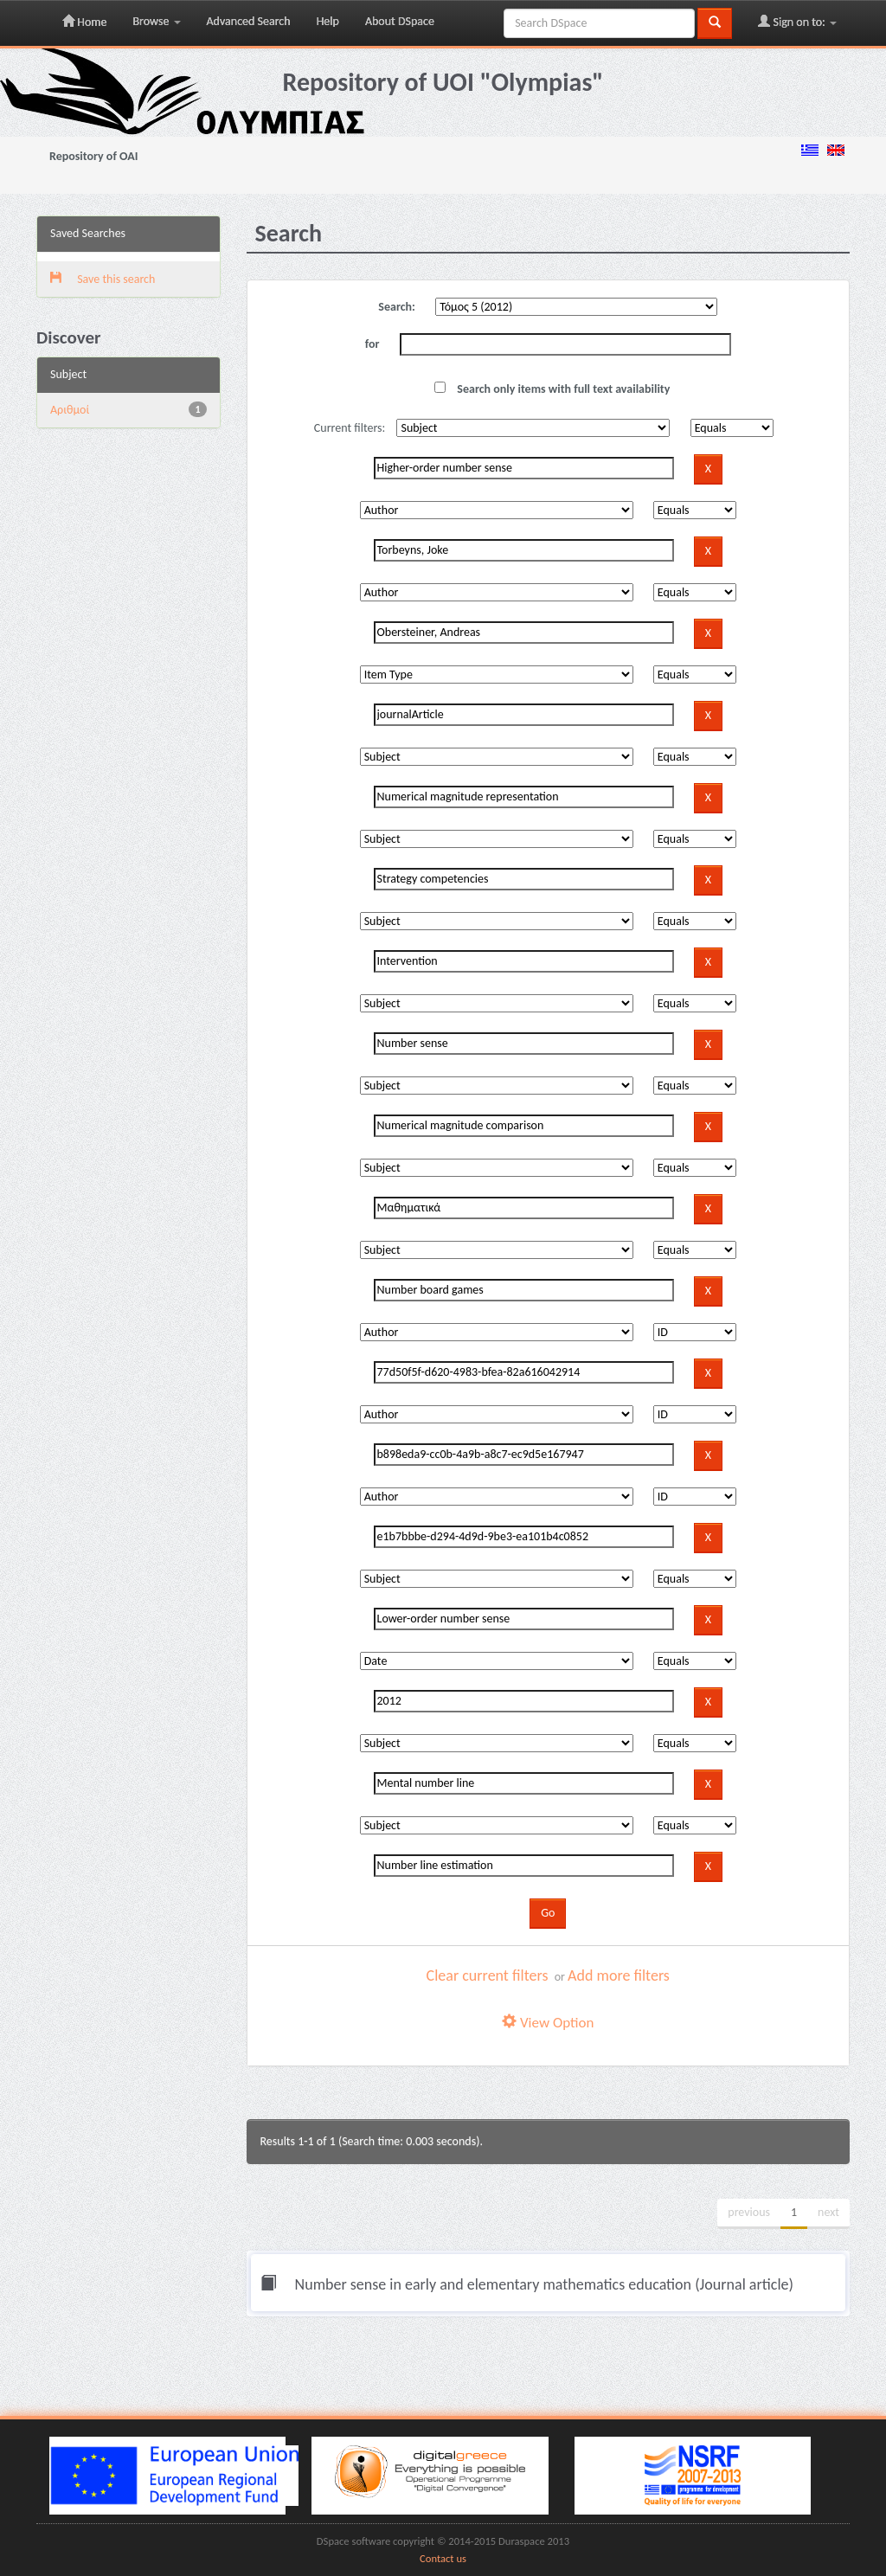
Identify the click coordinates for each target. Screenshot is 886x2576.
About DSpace (399, 21)
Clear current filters (488, 1975)
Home (84, 21)
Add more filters (619, 1975)
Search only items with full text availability (552, 389)
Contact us (443, 2558)
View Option (548, 2023)
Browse (156, 21)
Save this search (102, 279)
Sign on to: (797, 21)
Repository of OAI (93, 156)
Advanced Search (249, 21)
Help (328, 21)
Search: (396, 306)
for (372, 344)
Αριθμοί (69, 409)
